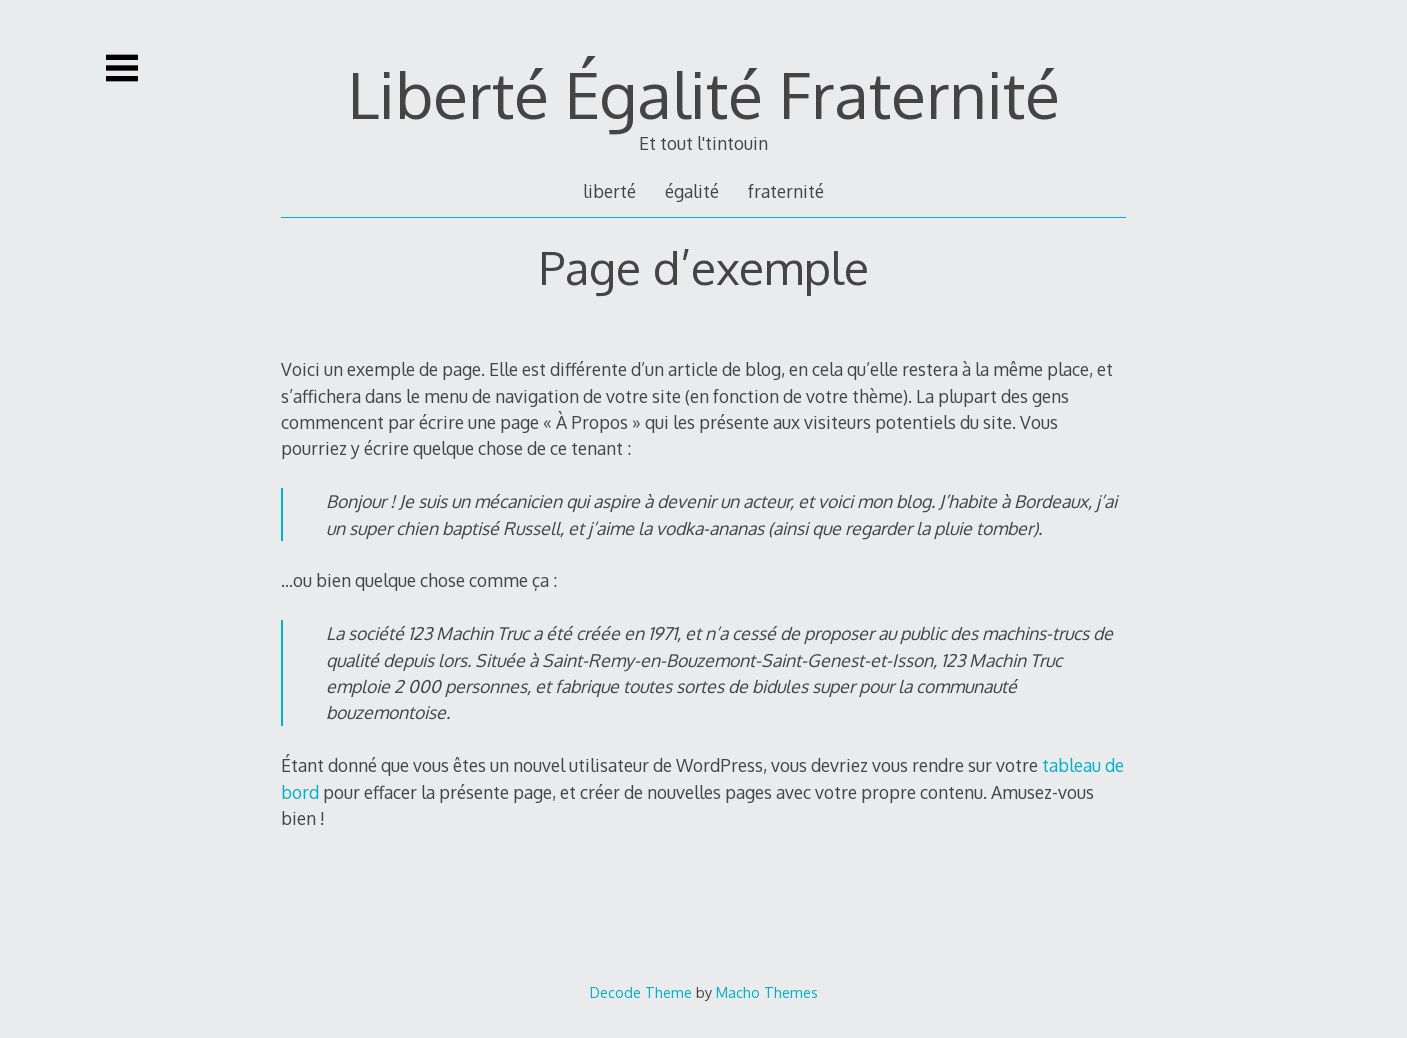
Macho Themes (767, 992)
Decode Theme (641, 992)
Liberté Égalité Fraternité (704, 93)
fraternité (786, 191)
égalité (692, 191)
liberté (609, 191)
